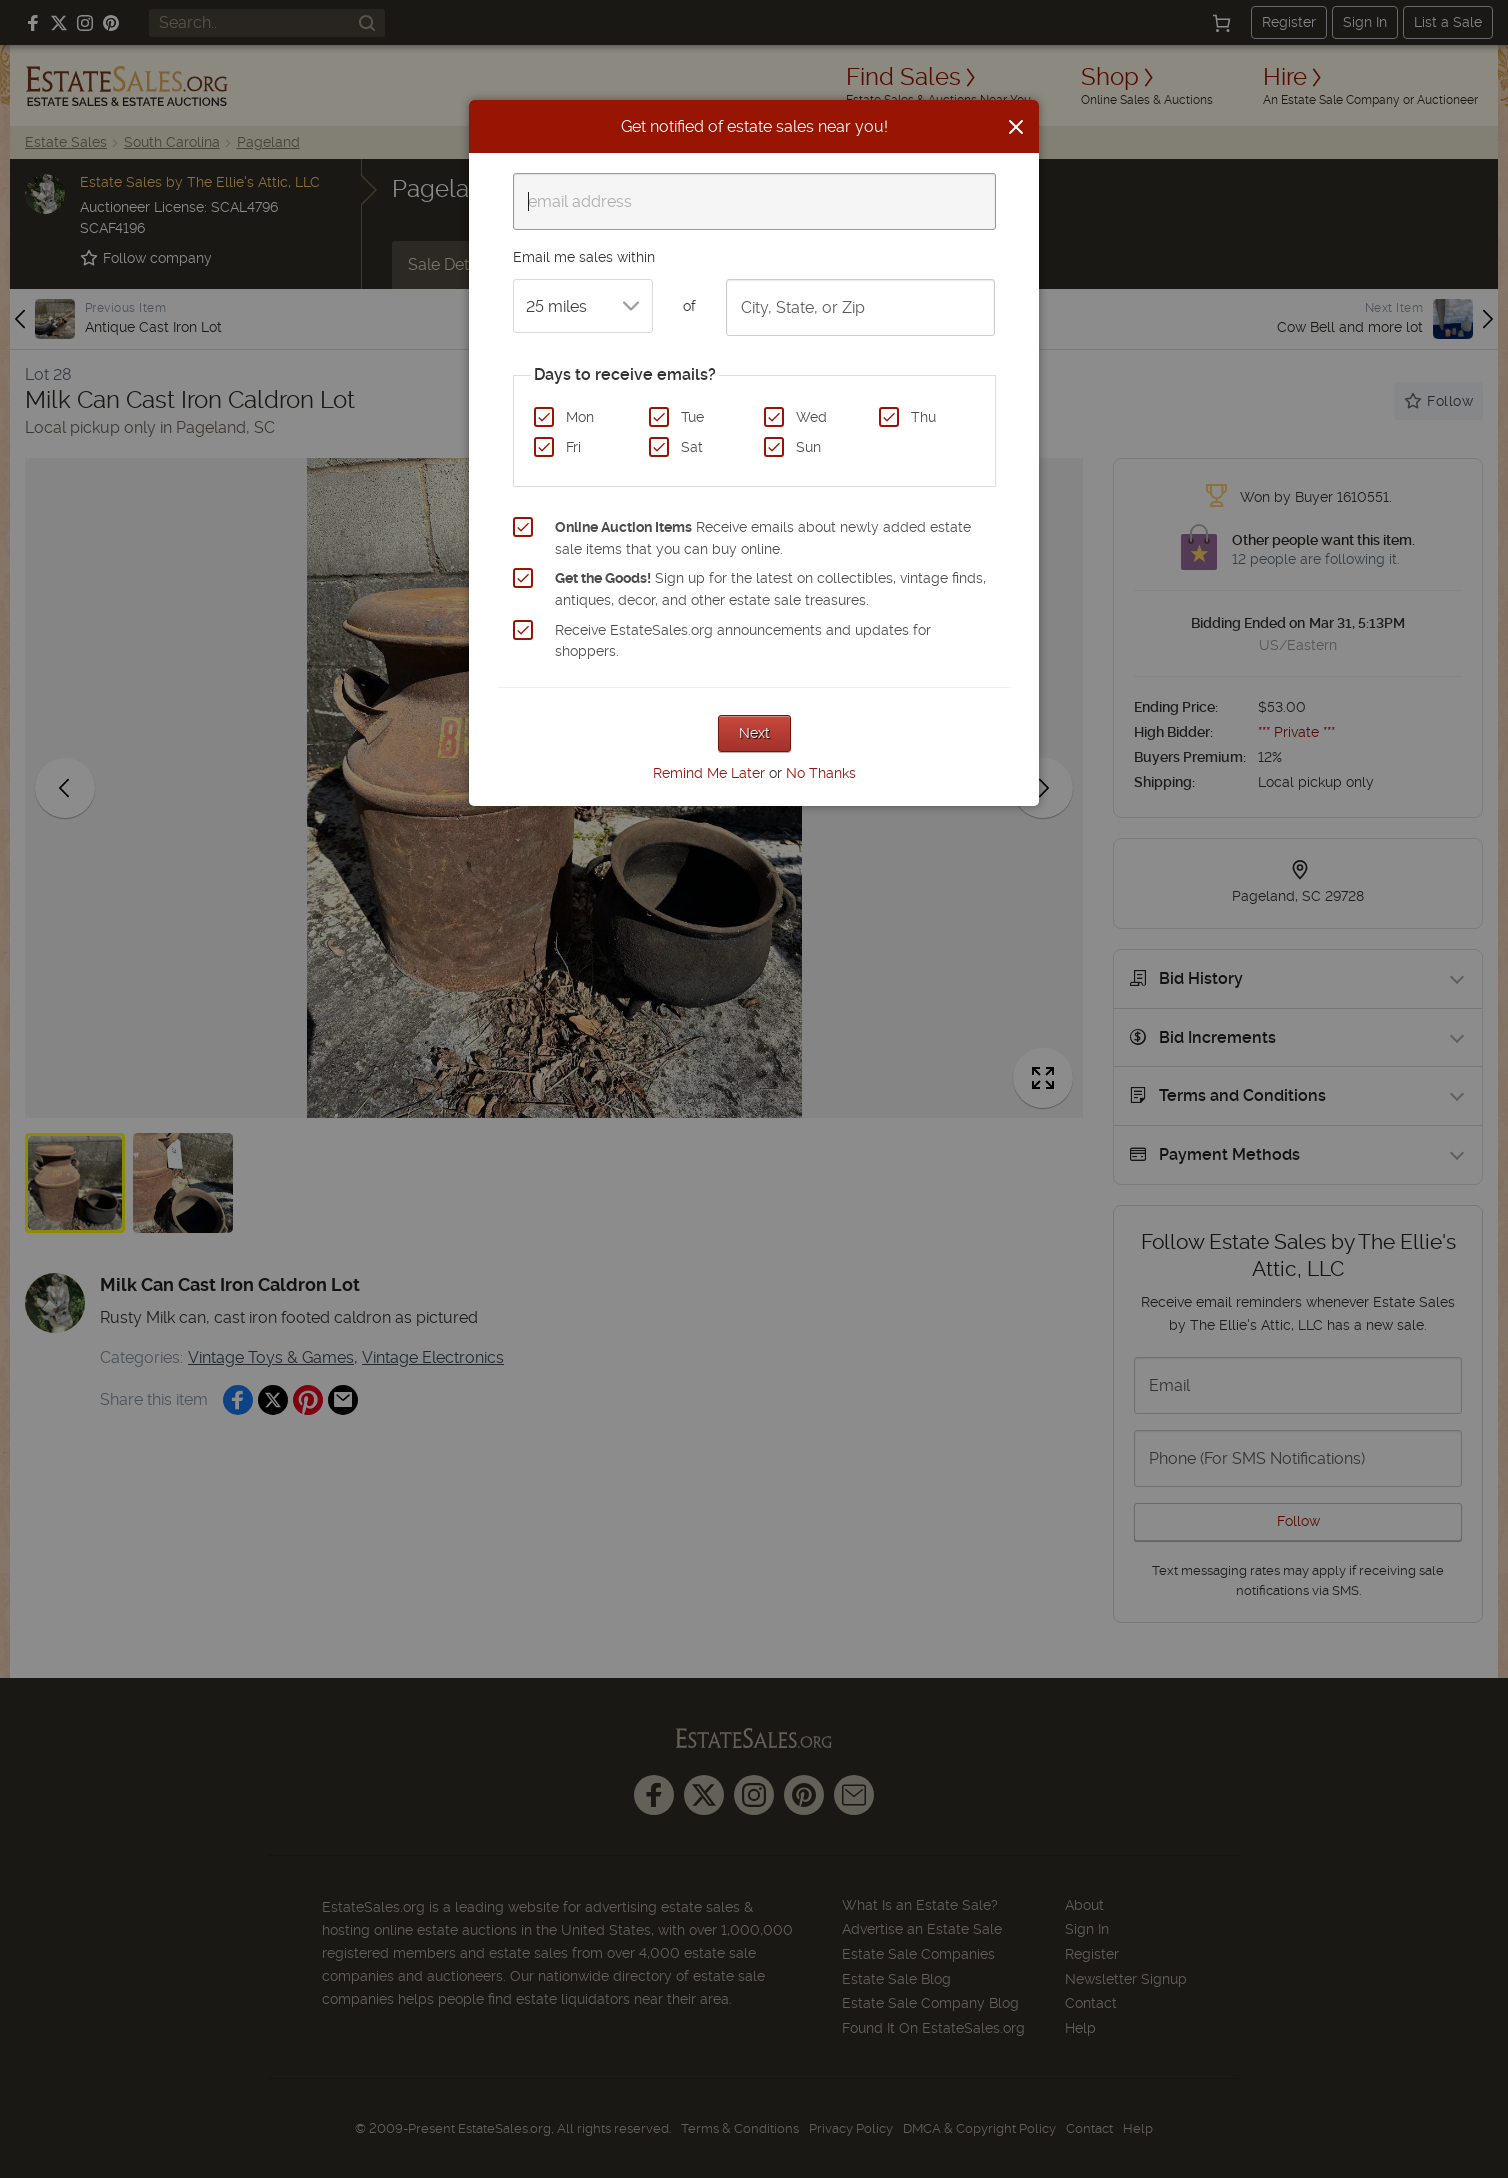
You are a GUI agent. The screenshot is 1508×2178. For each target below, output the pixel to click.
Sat (692, 447)
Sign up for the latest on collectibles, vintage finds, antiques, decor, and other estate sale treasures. (770, 589)
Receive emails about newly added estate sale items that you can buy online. (763, 538)
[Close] (1016, 127)
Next (754, 733)
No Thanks (821, 773)
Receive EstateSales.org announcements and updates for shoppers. (743, 641)
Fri (573, 447)
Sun (808, 447)
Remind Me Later (709, 773)
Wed (811, 417)
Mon (580, 417)
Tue (692, 417)
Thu (923, 417)
